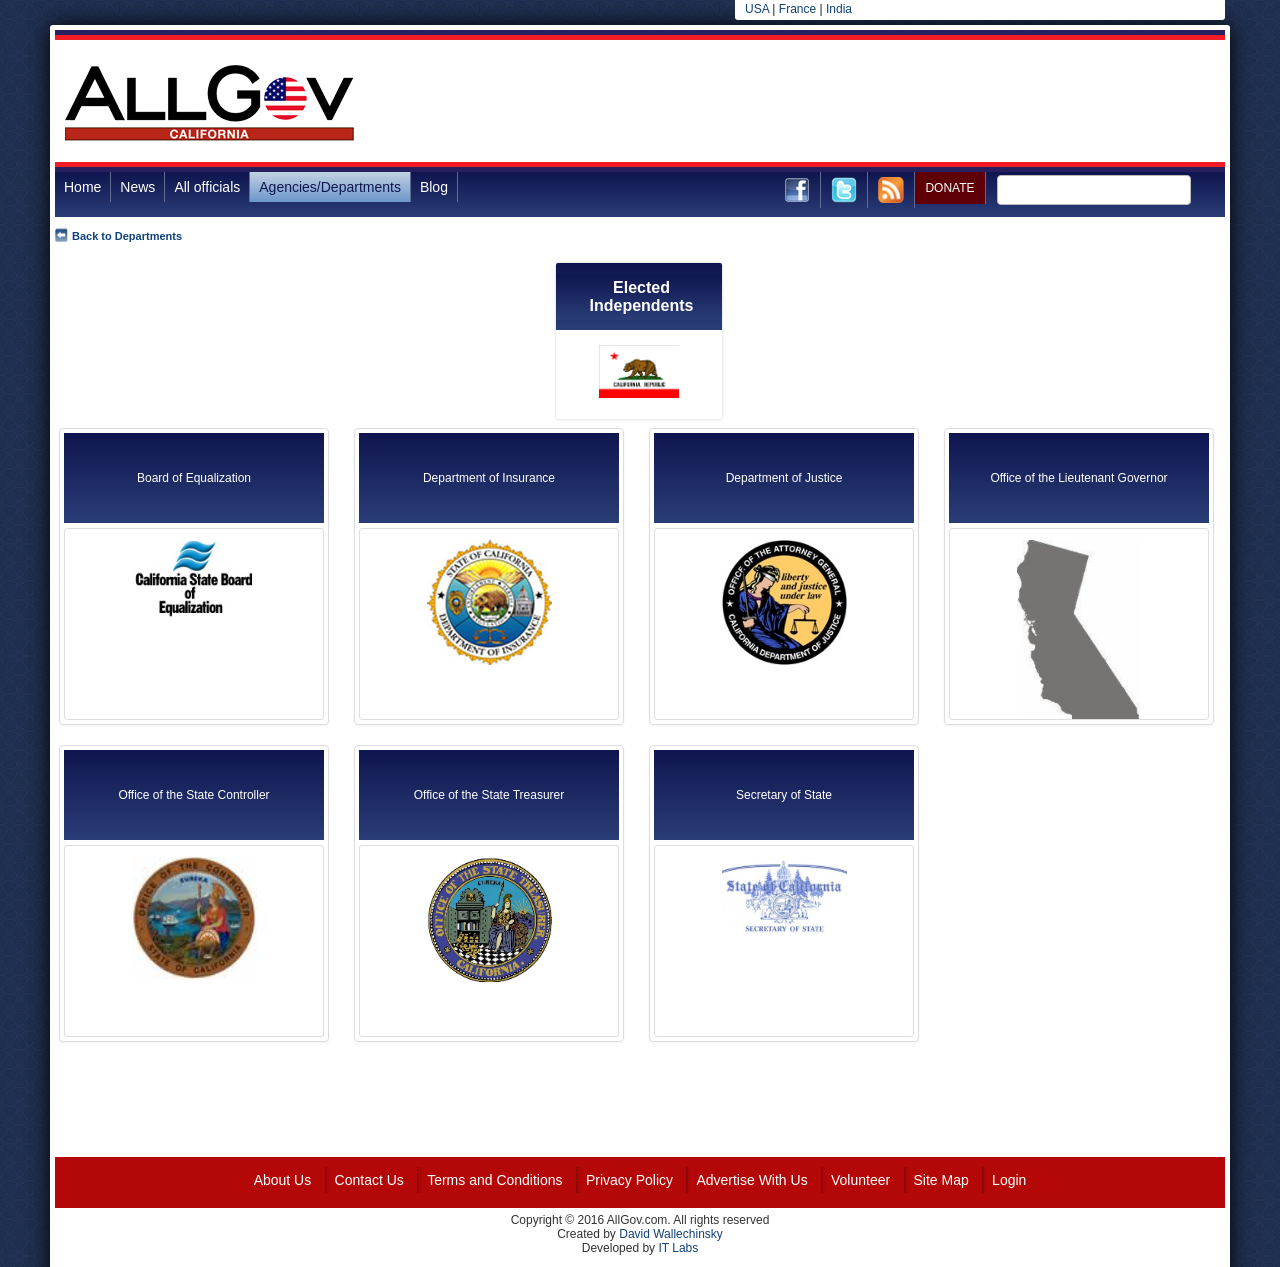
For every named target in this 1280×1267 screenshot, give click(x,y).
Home (82, 187)
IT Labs (678, 1248)
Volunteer (860, 1180)
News (137, 187)
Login (1009, 1180)
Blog (434, 187)
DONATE (949, 188)
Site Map (941, 1180)
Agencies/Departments (330, 187)
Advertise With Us (751, 1180)
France (797, 9)
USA (757, 9)
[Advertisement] (861, 104)
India (839, 9)
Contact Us (369, 1180)
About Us (283, 1180)
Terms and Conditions (494, 1180)
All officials (207, 187)
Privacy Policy (629, 1180)
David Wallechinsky (671, 1234)
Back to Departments (127, 236)
